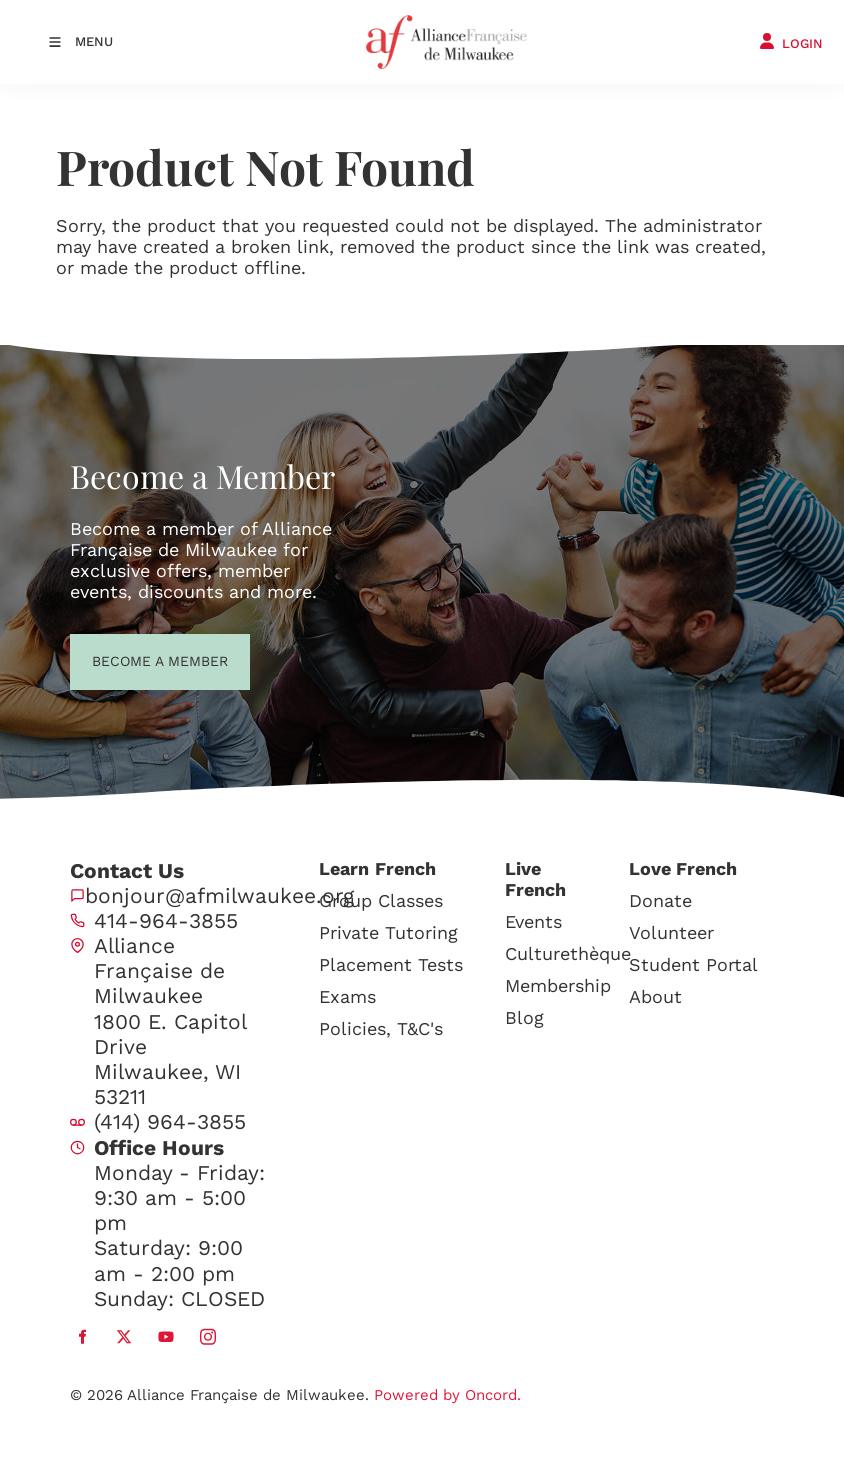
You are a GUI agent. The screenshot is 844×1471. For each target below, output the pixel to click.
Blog (524, 1017)
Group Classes (381, 900)
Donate (660, 900)
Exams (347, 996)
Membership (558, 985)
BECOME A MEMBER (123, 659)
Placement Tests (391, 964)
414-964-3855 (166, 920)
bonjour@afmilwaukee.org (219, 895)
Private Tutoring (388, 932)
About (655, 996)
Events (533, 921)
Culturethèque (568, 953)
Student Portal (693, 964)
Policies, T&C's (381, 1028)
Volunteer (671, 932)
